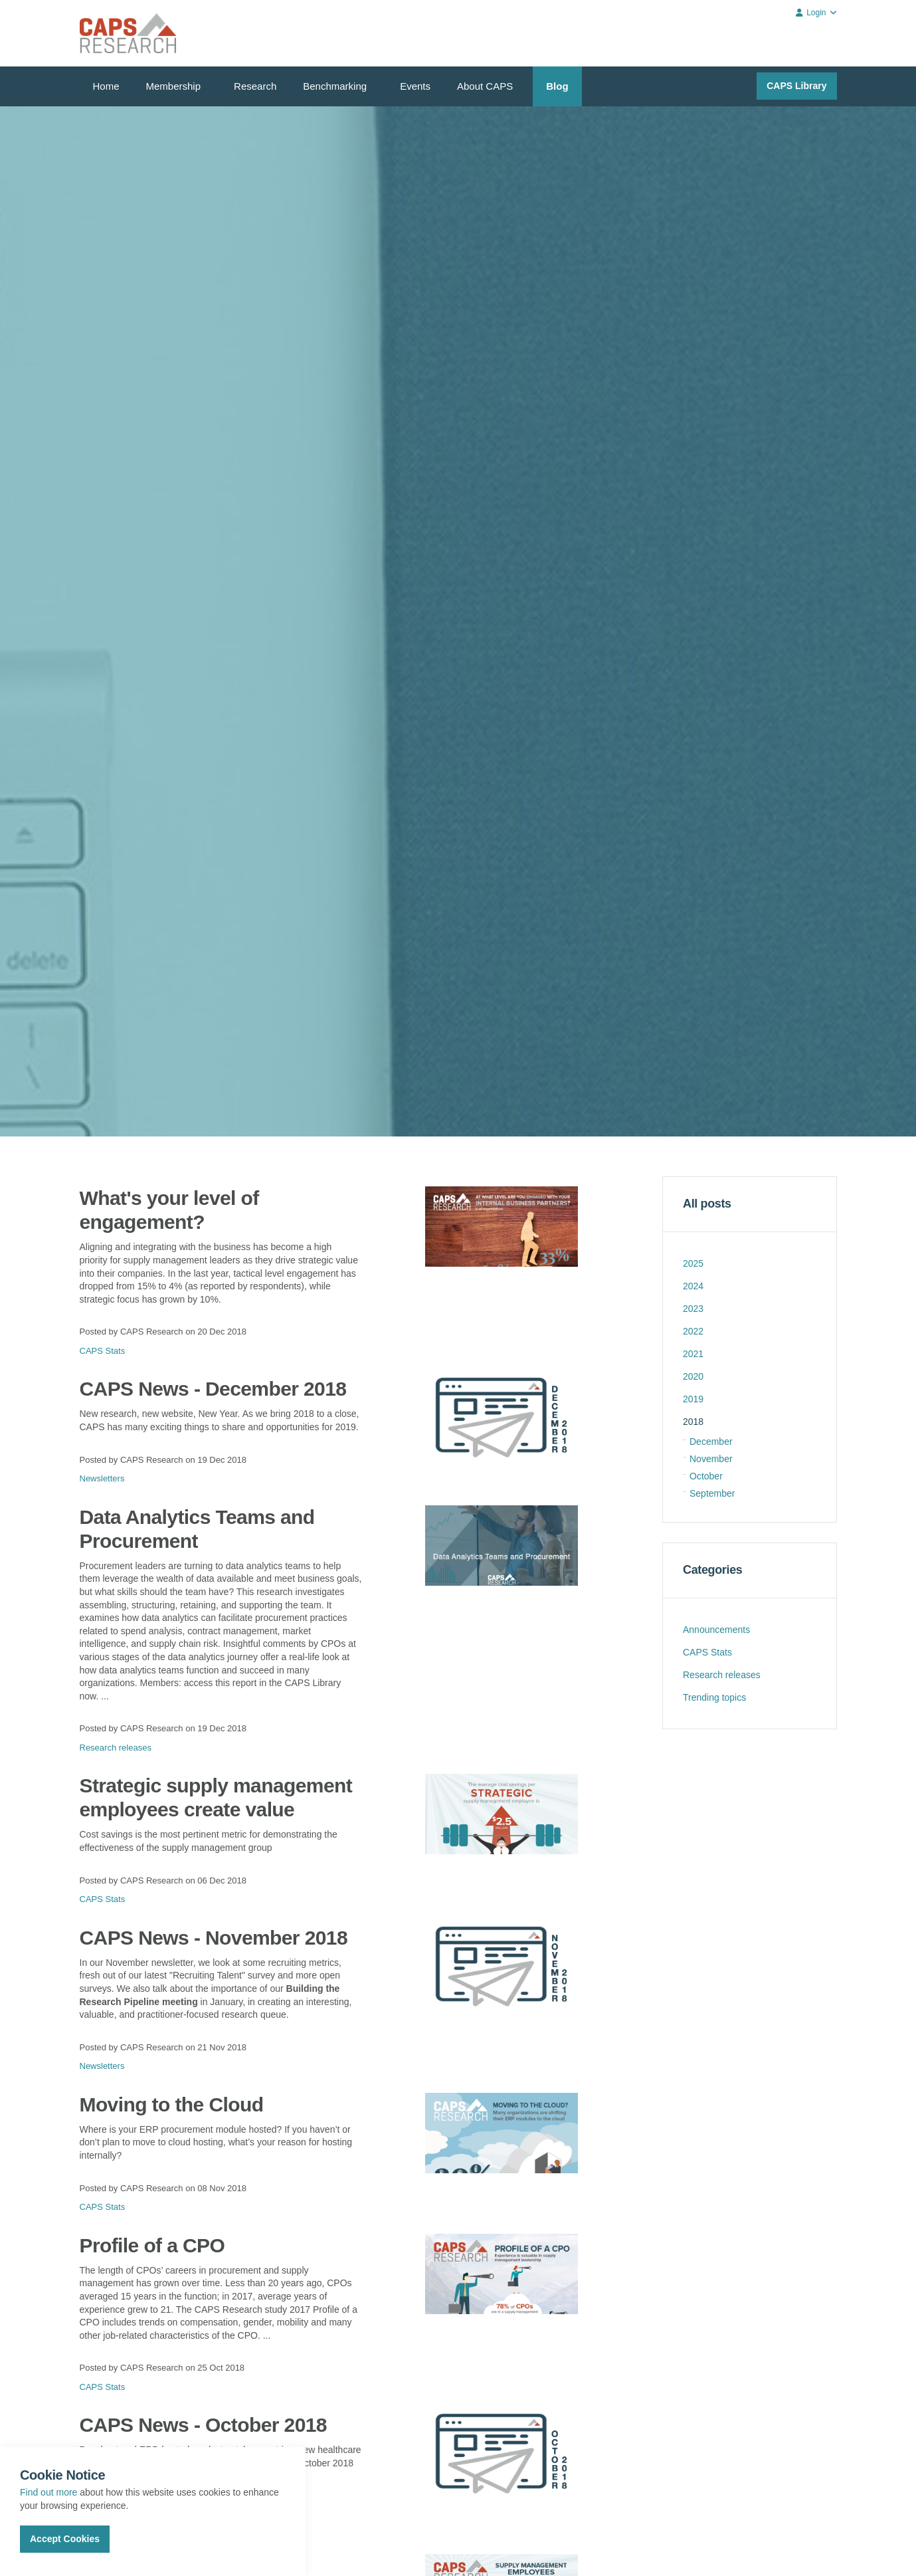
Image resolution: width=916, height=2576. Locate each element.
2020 (693, 1376)
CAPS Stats (103, 1351)
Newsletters (102, 1478)
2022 (693, 1331)
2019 (693, 1399)
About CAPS (485, 86)
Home (106, 86)
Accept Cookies (65, 2538)
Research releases (115, 1748)
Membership (173, 86)
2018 (693, 1421)
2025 (693, 1263)
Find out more (48, 2492)
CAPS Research (128, 33)
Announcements (716, 1629)
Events (415, 86)
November (711, 1458)
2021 (693, 1353)
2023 (693, 1308)
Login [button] (816, 12)
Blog (557, 86)
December (711, 1441)
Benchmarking (335, 86)
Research (255, 86)
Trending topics (714, 1697)
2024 (693, 1286)
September (712, 1493)
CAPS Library (796, 85)
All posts (707, 1203)
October (706, 1476)
